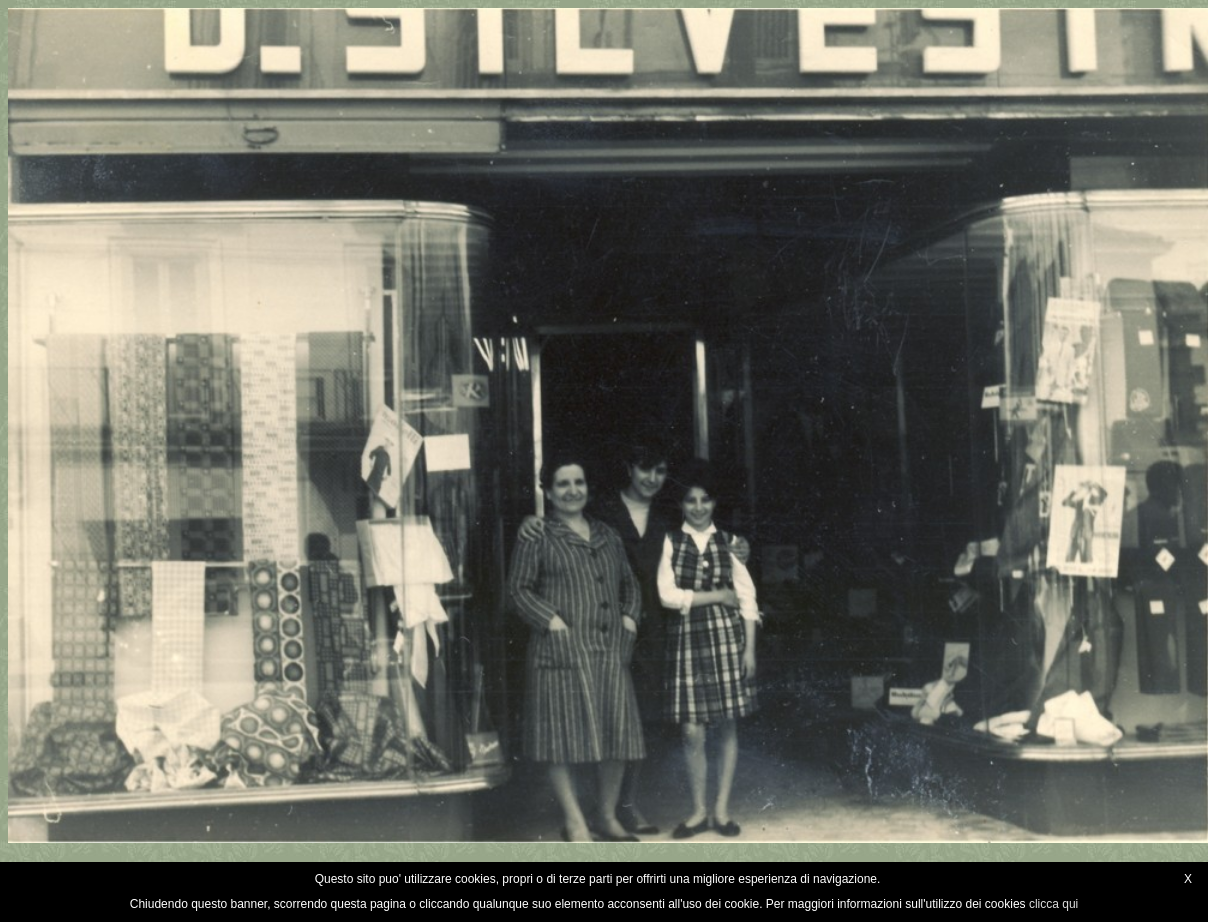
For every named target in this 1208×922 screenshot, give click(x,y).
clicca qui (1053, 904)
